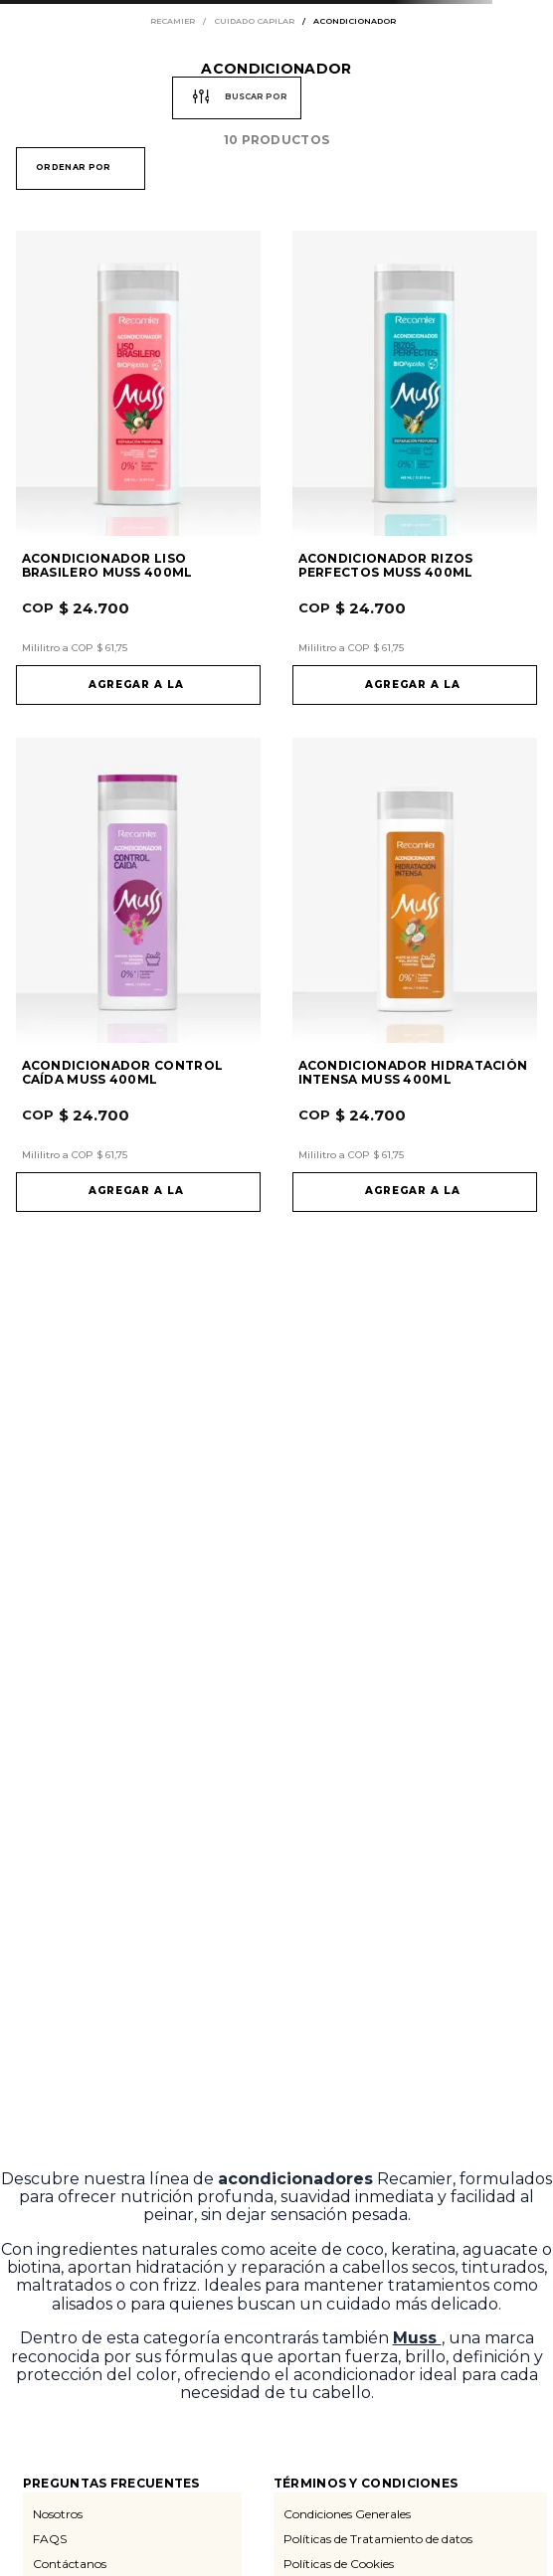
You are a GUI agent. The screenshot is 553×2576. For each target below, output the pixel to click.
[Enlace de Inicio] (176, 22)
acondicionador (354, 21)
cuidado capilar (254, 21)
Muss (417, 2337)
